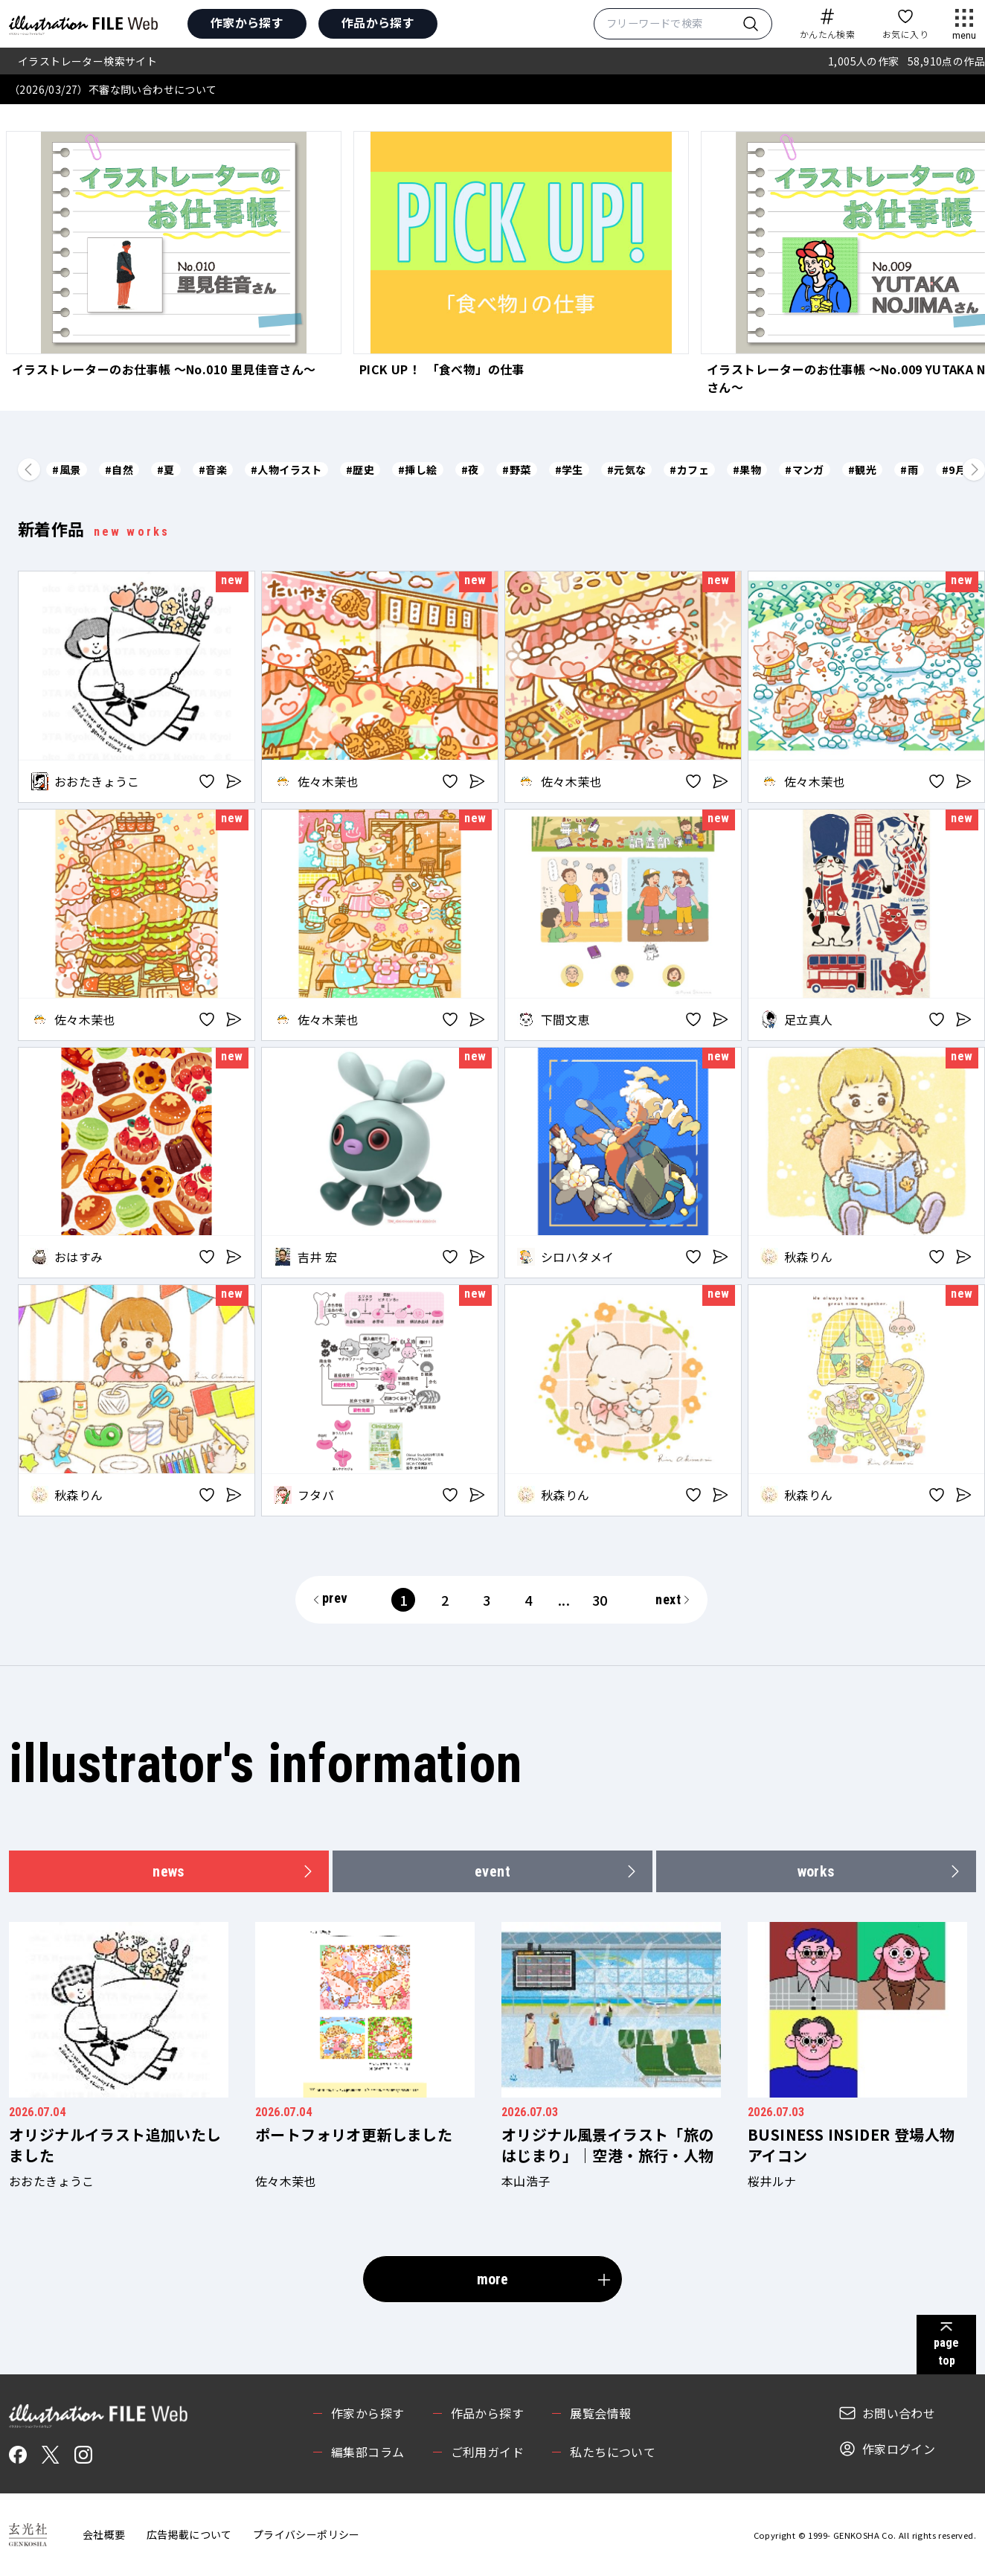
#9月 (954, 469)
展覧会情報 (600, 2413)
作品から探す (377, 22)
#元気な (626, 469)
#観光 (862, 469)
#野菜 (516, 469)
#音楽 (213, 469)
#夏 (166, 469)
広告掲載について (189, 2534)
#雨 (909, 469)
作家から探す (247, 22)
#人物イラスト (286, 469)
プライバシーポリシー (306, 2534)
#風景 (66, 469)
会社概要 (104, 2534)
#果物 (747, 469)
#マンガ (804, 469)
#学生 (569, 469)
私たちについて (612, 2452)
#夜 (470, 469)
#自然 (119, 469)
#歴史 (360, 469)
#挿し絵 (417, 469)
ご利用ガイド (487, 2452)
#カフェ (689, 469)
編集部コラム (367, 2452)
